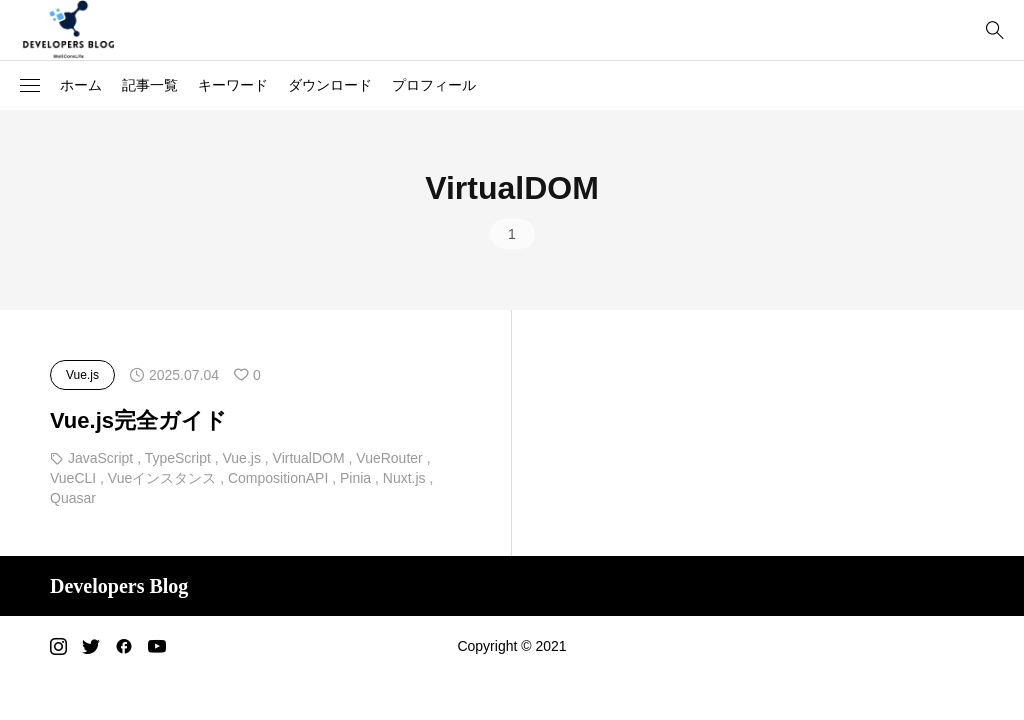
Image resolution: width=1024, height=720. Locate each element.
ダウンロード (330, 85)
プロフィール (434, 85)
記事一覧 (150, 85)
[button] (30, 86)
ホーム (81, 85)
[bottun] (994, 30)
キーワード (233, 85)
